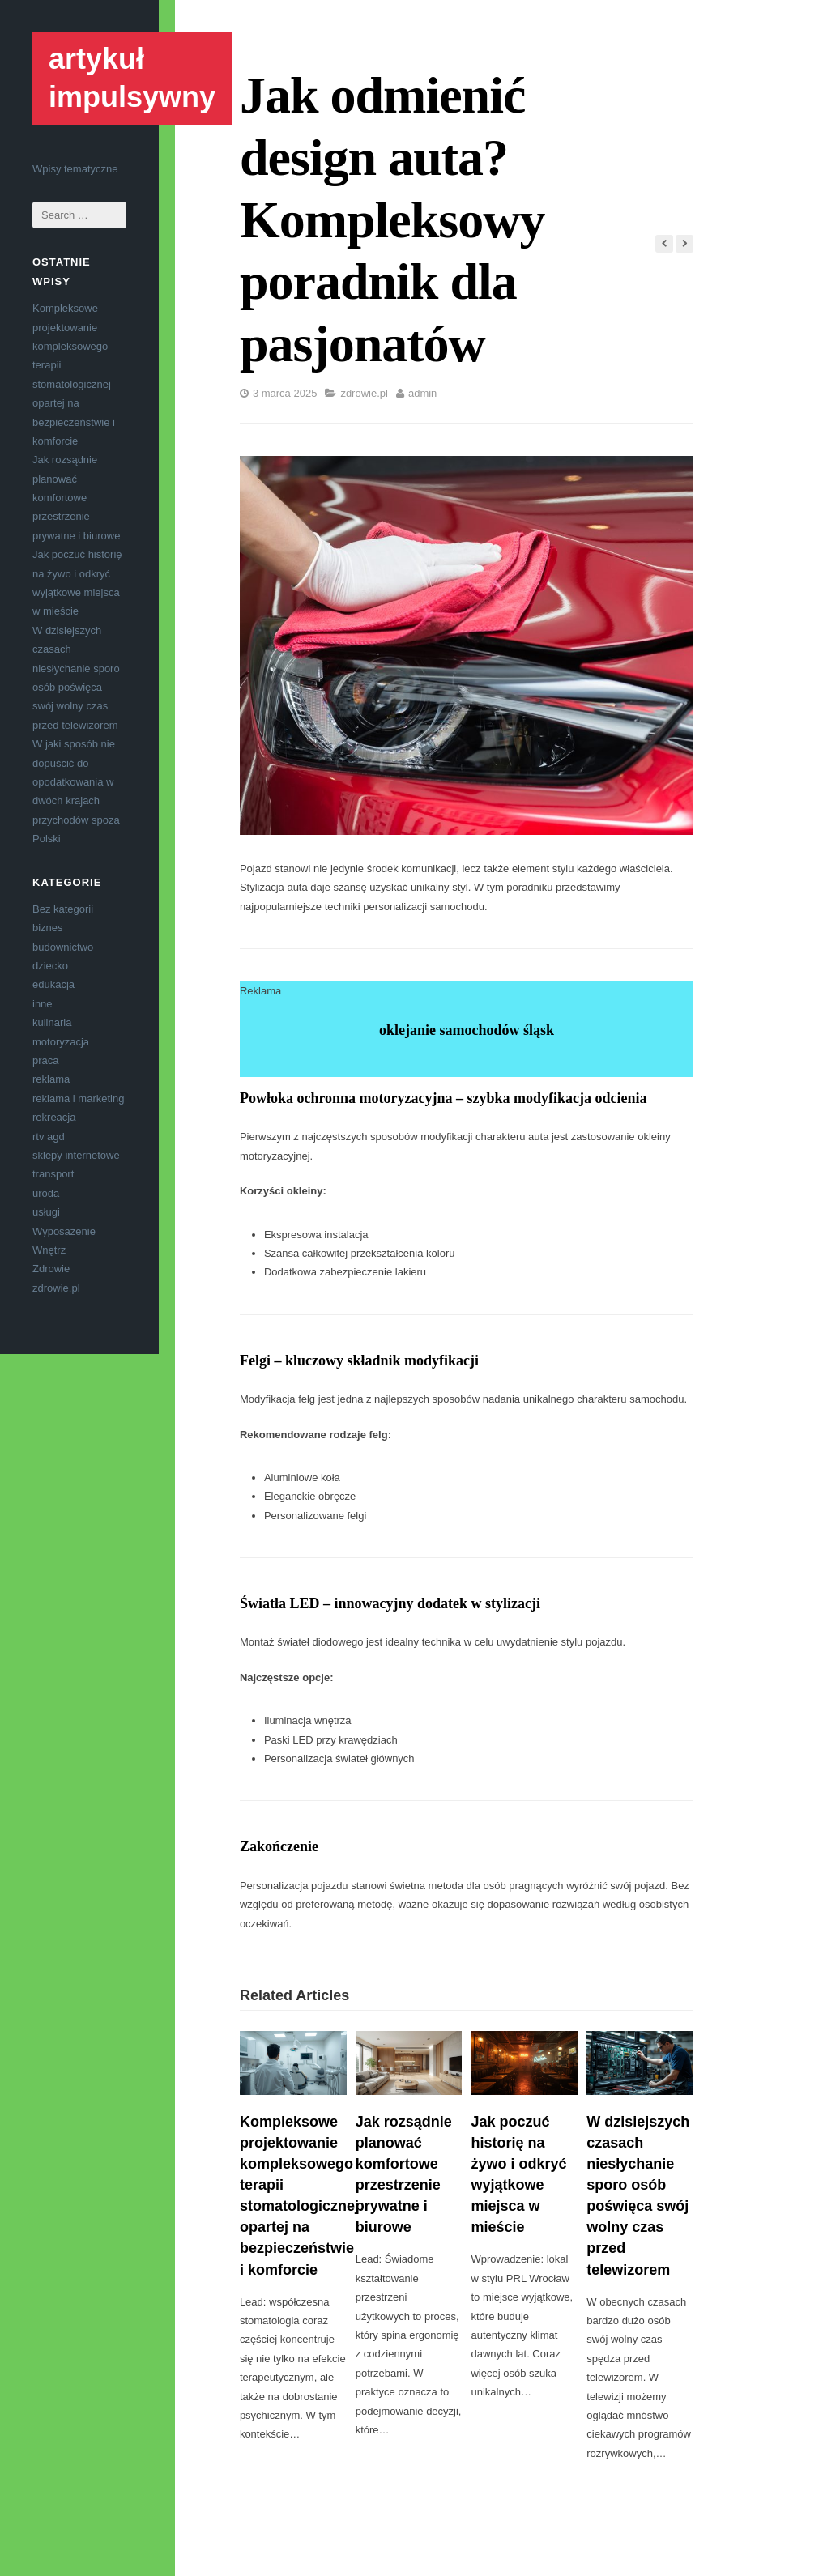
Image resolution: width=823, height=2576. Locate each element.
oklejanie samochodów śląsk (466, 1030)
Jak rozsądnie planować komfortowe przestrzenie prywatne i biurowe (76, 497)
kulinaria (51, 1022)
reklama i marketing (78, 1098)
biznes (47, 928)
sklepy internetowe (76, 1155)
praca (45, 1060)
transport (53, 1174)
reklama (51, 1079)
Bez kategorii (62, 909)
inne (42, 1004)
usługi (46, 1212)
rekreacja (53, 1117)
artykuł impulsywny (132, 77)
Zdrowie (51, 1268)
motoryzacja (60, 1042)
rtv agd (48, 1136)
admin (422, 393)
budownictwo (62, 947)
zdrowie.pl (56, 1288)
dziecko (50, 966)
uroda (45, 1193)
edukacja (53, 984)
